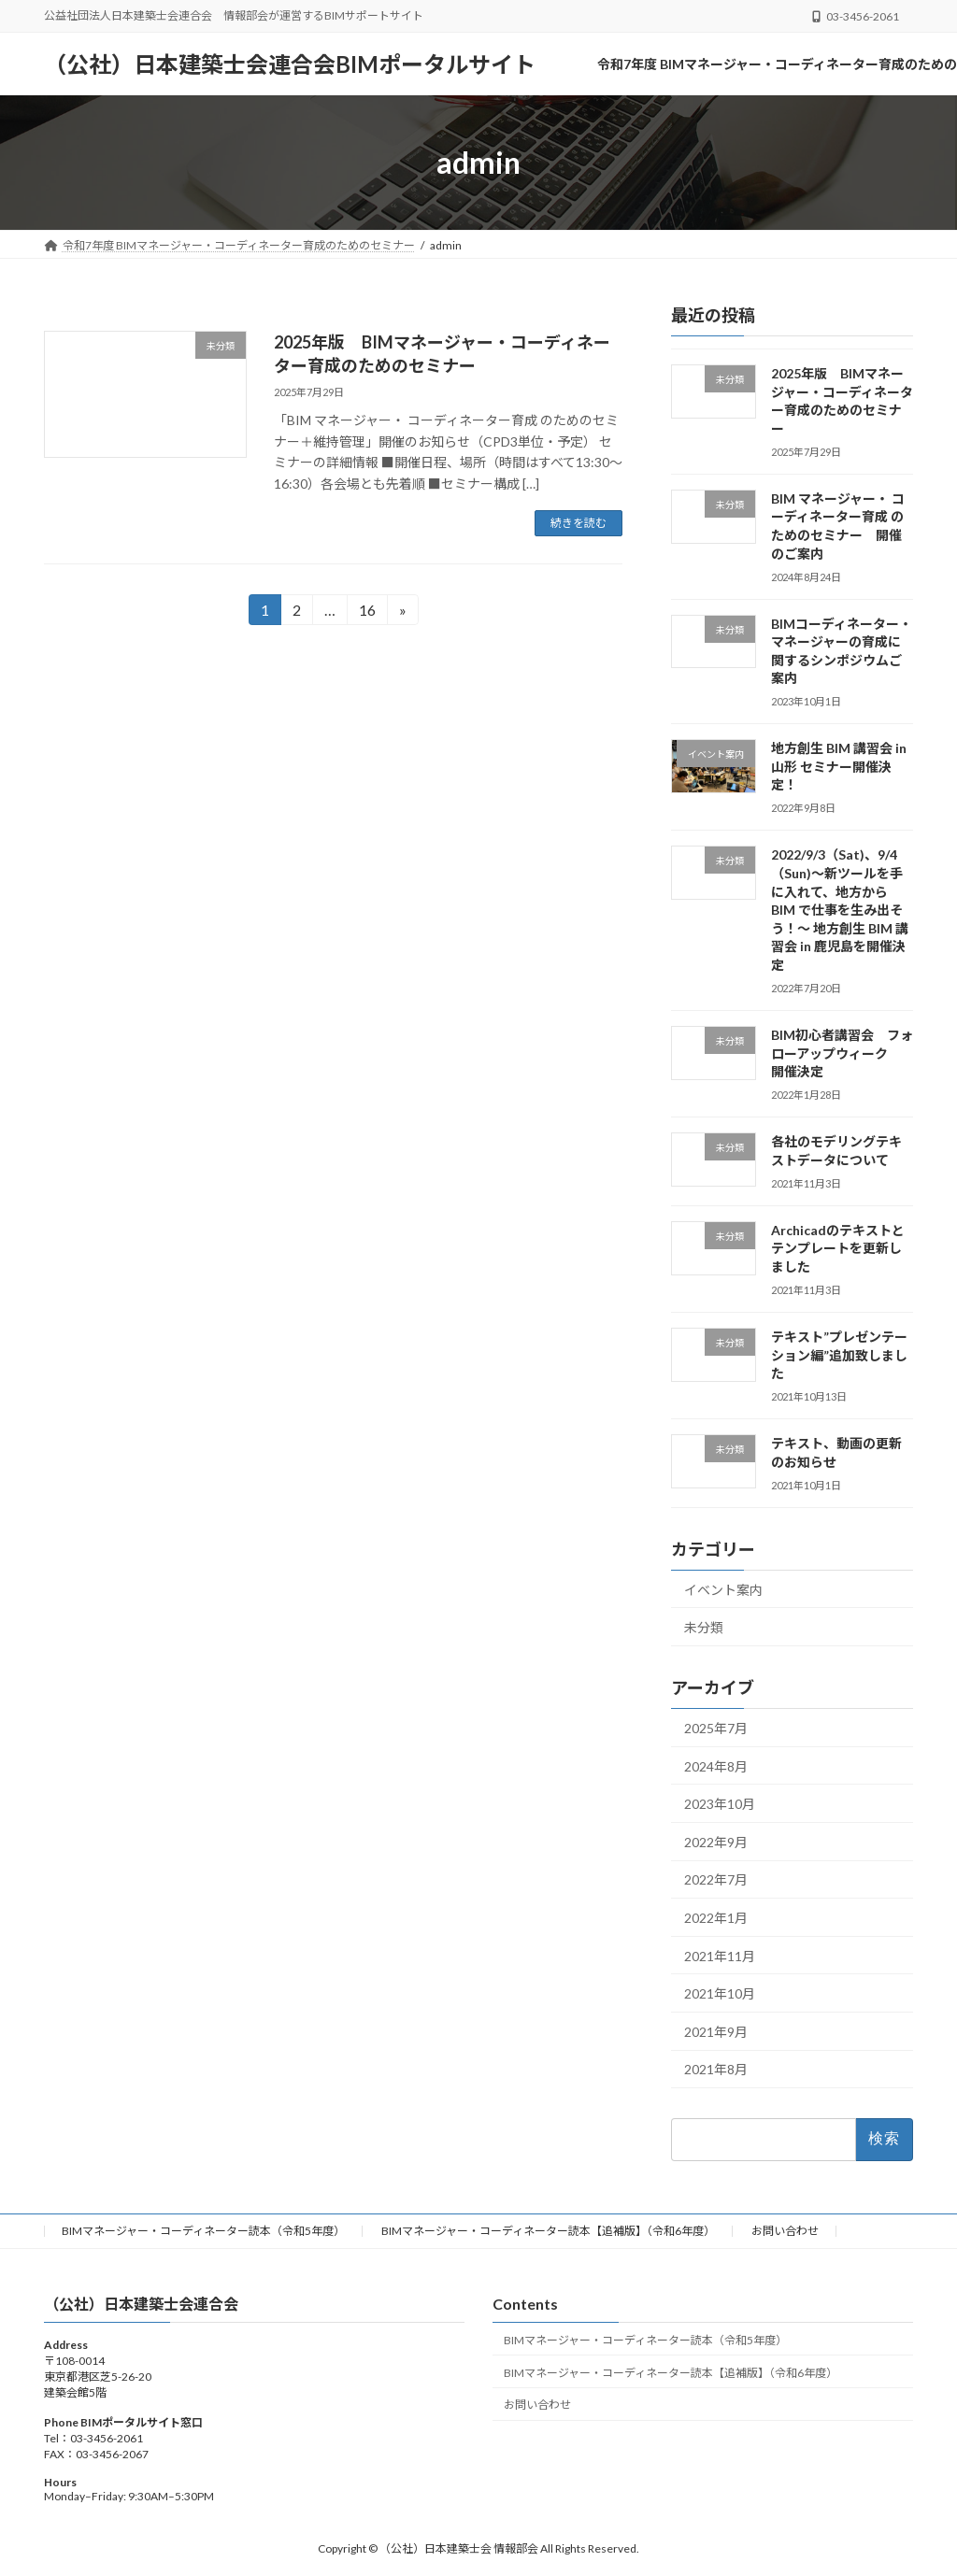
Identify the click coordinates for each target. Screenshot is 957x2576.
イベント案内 (723, 1590)
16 (367, 612)
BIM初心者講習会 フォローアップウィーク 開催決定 (842, 1053)
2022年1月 (716, 1918)
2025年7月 (716, 1728)
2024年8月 (716, 1766)
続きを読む (578, 523)
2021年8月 (716, 2069)
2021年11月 (719, 1956)
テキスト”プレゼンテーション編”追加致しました (839, 1355)
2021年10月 (719, 1993)
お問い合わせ (785, 2231)
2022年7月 (716, 1879)
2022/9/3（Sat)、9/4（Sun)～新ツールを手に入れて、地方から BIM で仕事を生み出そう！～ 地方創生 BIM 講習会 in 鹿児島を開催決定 (839, 910)
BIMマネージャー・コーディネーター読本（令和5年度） (203, 2231)
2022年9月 (716, 1842)
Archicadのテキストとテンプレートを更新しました (838, 1248)
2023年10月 (719, 1804)
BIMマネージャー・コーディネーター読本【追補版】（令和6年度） (548, 2231)
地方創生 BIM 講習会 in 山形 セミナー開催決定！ (839, 766)
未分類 (703, 1627)
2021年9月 (716, 2032)
